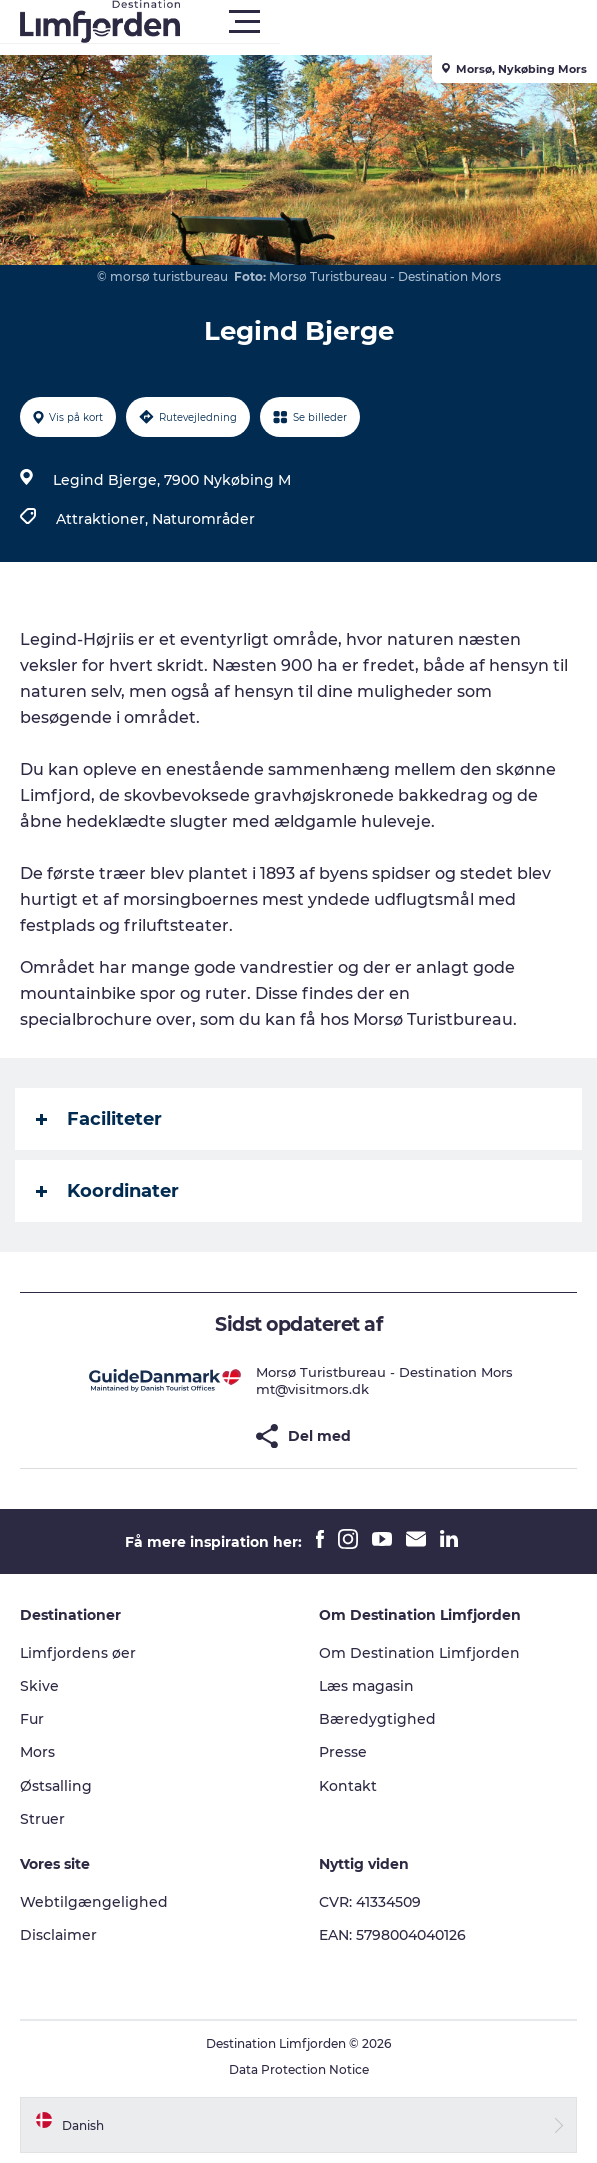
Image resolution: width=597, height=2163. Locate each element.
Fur (32, 1719)
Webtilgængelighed (94, 1902)
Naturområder (203, 519)
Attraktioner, (104, 519)
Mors (37, 1752)
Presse (343, 1752)
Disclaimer (58, 1935)
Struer (42, 1819)
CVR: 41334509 (370, 1902)
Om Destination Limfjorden (419, 1653)
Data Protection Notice (299, 2069)
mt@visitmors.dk (312, 1389)
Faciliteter (99, 1119)
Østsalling (56, 1786)
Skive (39, 1686)
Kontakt (348, 1786)
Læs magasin (366, 1686)
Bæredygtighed (377, 1719)
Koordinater (107, 1191)
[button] (388, 22)
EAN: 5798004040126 (392, 1935)
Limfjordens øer (78, 1653)
